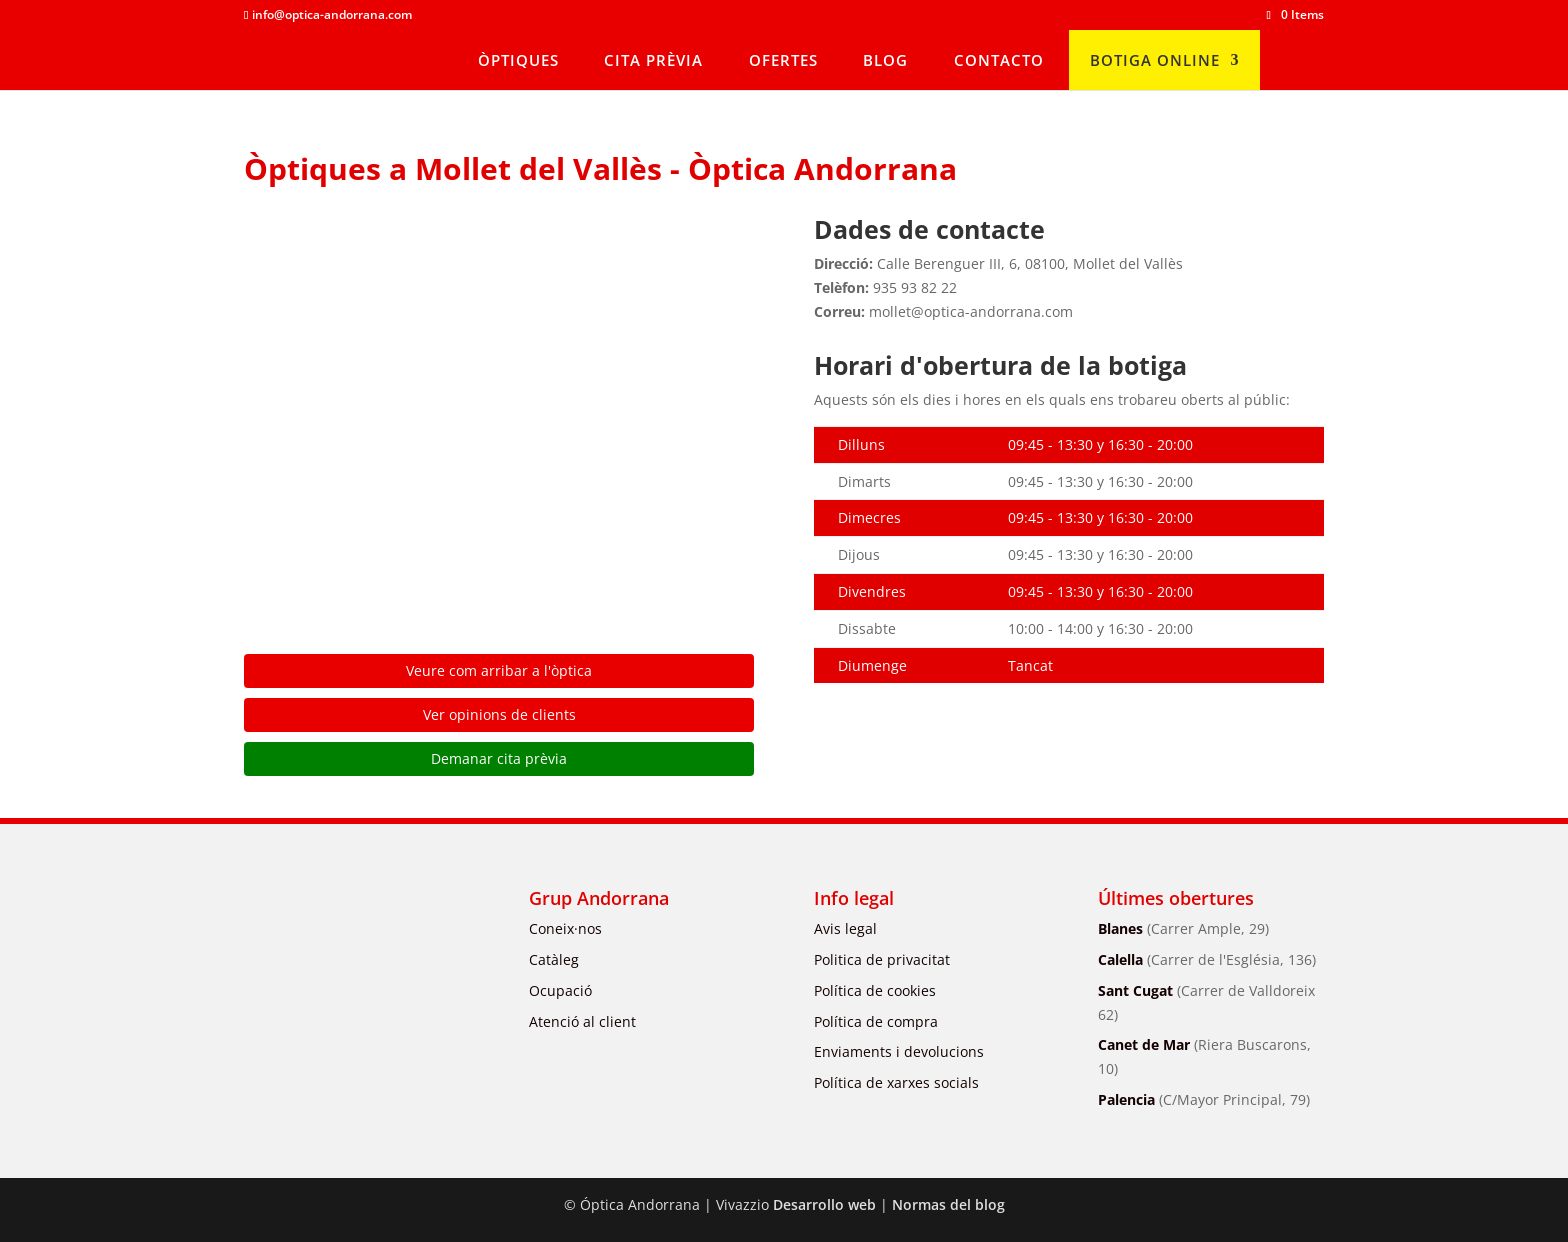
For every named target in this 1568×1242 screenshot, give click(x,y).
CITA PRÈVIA (653, 60)
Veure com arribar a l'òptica (499, 670)
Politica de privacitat (882, 959)
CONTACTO (999, 60)
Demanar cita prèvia (499, 758)
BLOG (885, 60)
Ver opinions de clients (499, 714)
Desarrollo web (824, 1204)
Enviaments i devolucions (899, 1051)
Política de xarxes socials (896, 1082)
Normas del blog (948, 1204)
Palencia (1204, 1099)
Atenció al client (582, 1021)
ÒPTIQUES (518, 60)
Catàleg (554, 959)
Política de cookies (875, 990)
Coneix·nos (565, 928)
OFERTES (783, 60)
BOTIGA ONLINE (1155, 60)
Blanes (1183, 928)
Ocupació (560, 990)
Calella (1207, 959)
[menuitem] (1294, 60)
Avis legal (845, 928)
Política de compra (876, 1021)
